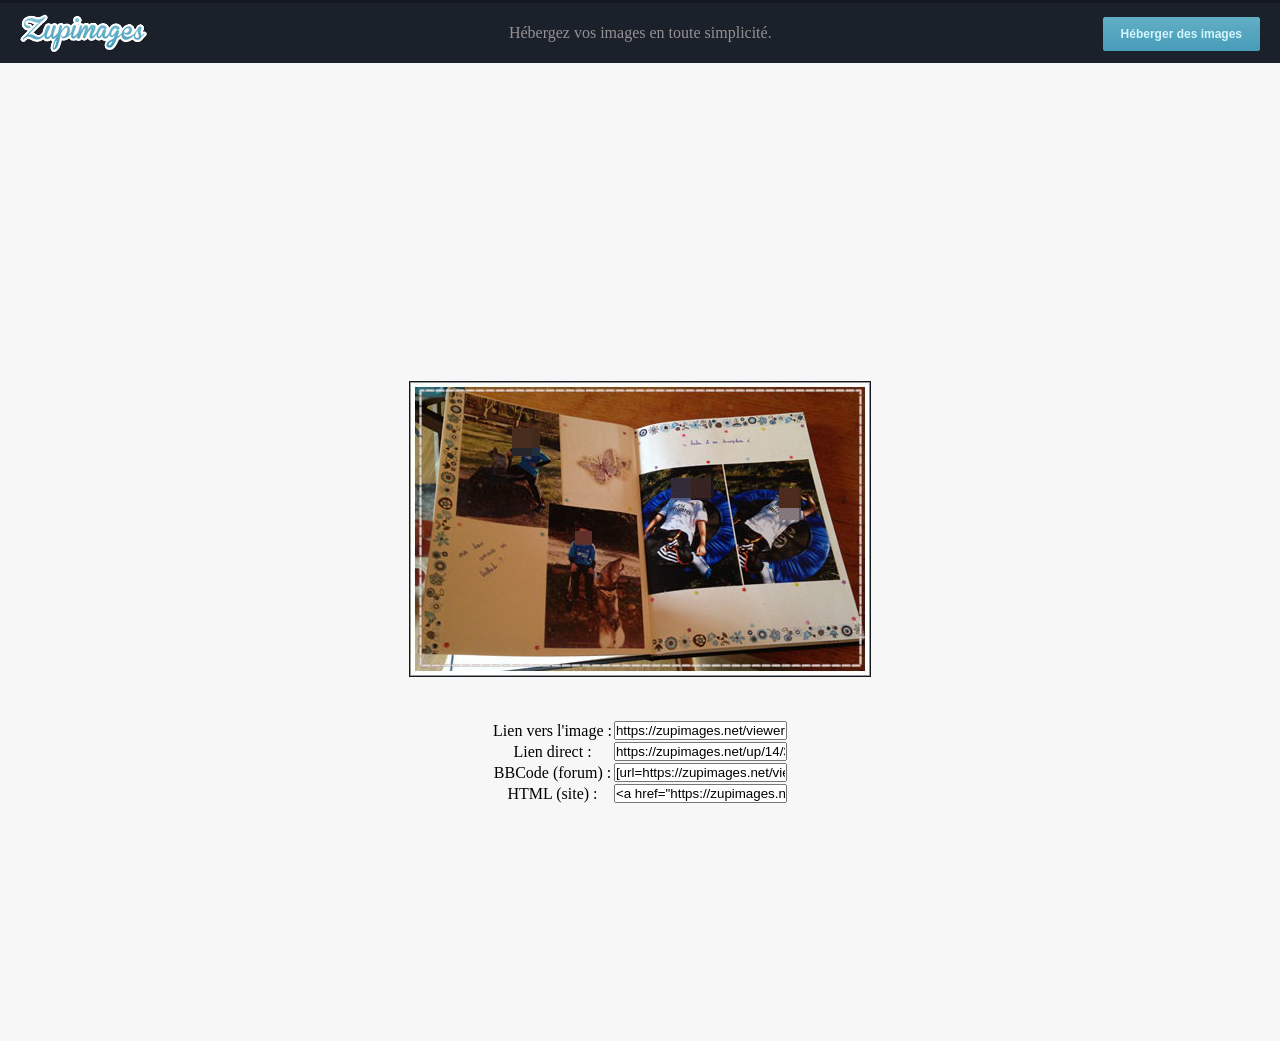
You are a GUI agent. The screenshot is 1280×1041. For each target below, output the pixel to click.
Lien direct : (552, 751)
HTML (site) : (552, 793)
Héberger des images (1181, 34)
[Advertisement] (640, 223)
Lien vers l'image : (552, 730)
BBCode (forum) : (552, 772)
